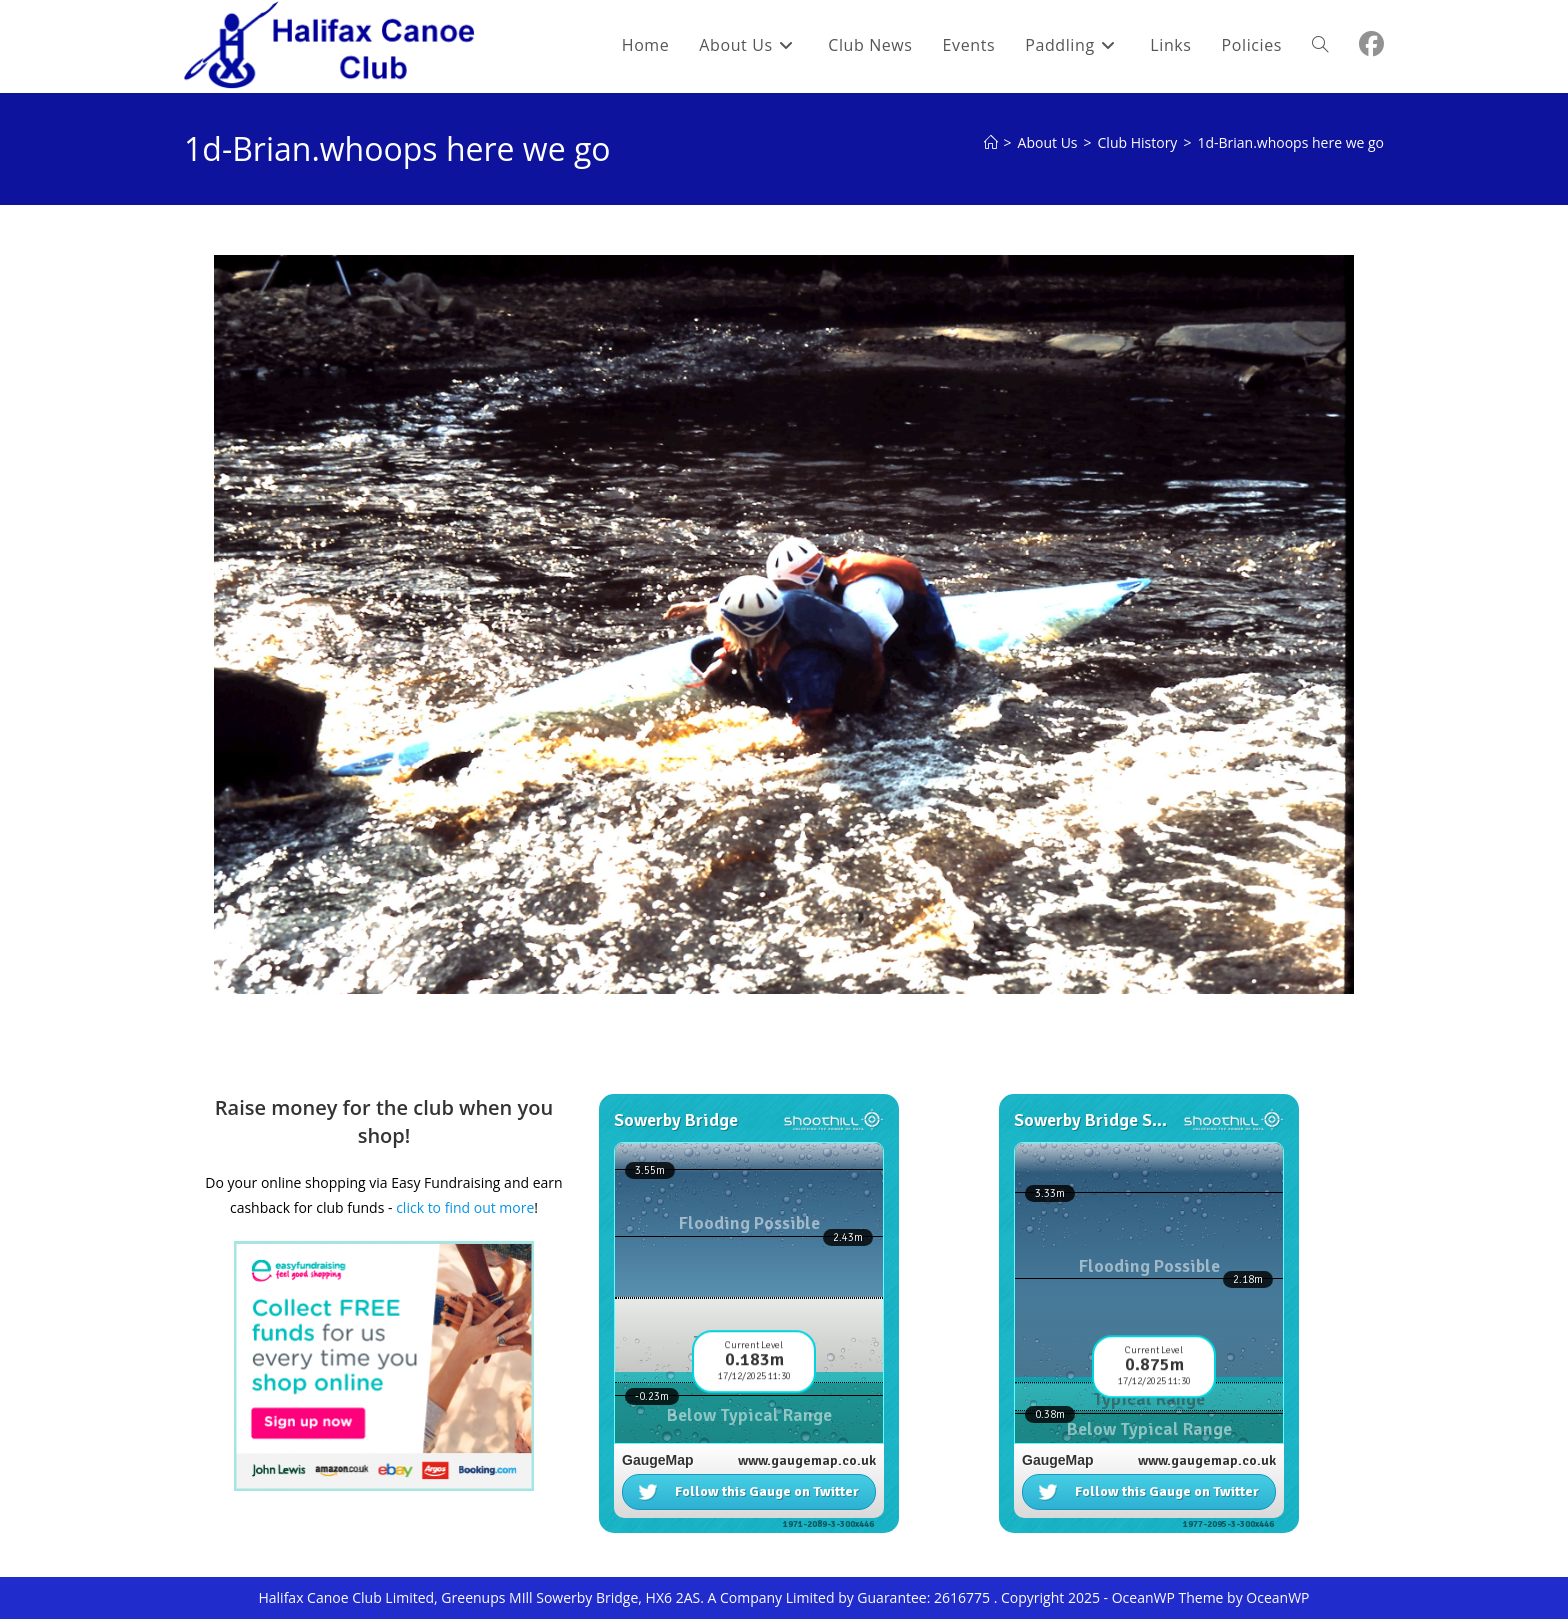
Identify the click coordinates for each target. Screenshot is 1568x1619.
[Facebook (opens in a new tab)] (1371, 44)
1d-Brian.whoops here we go (1290, 142)
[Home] (991, 142)
